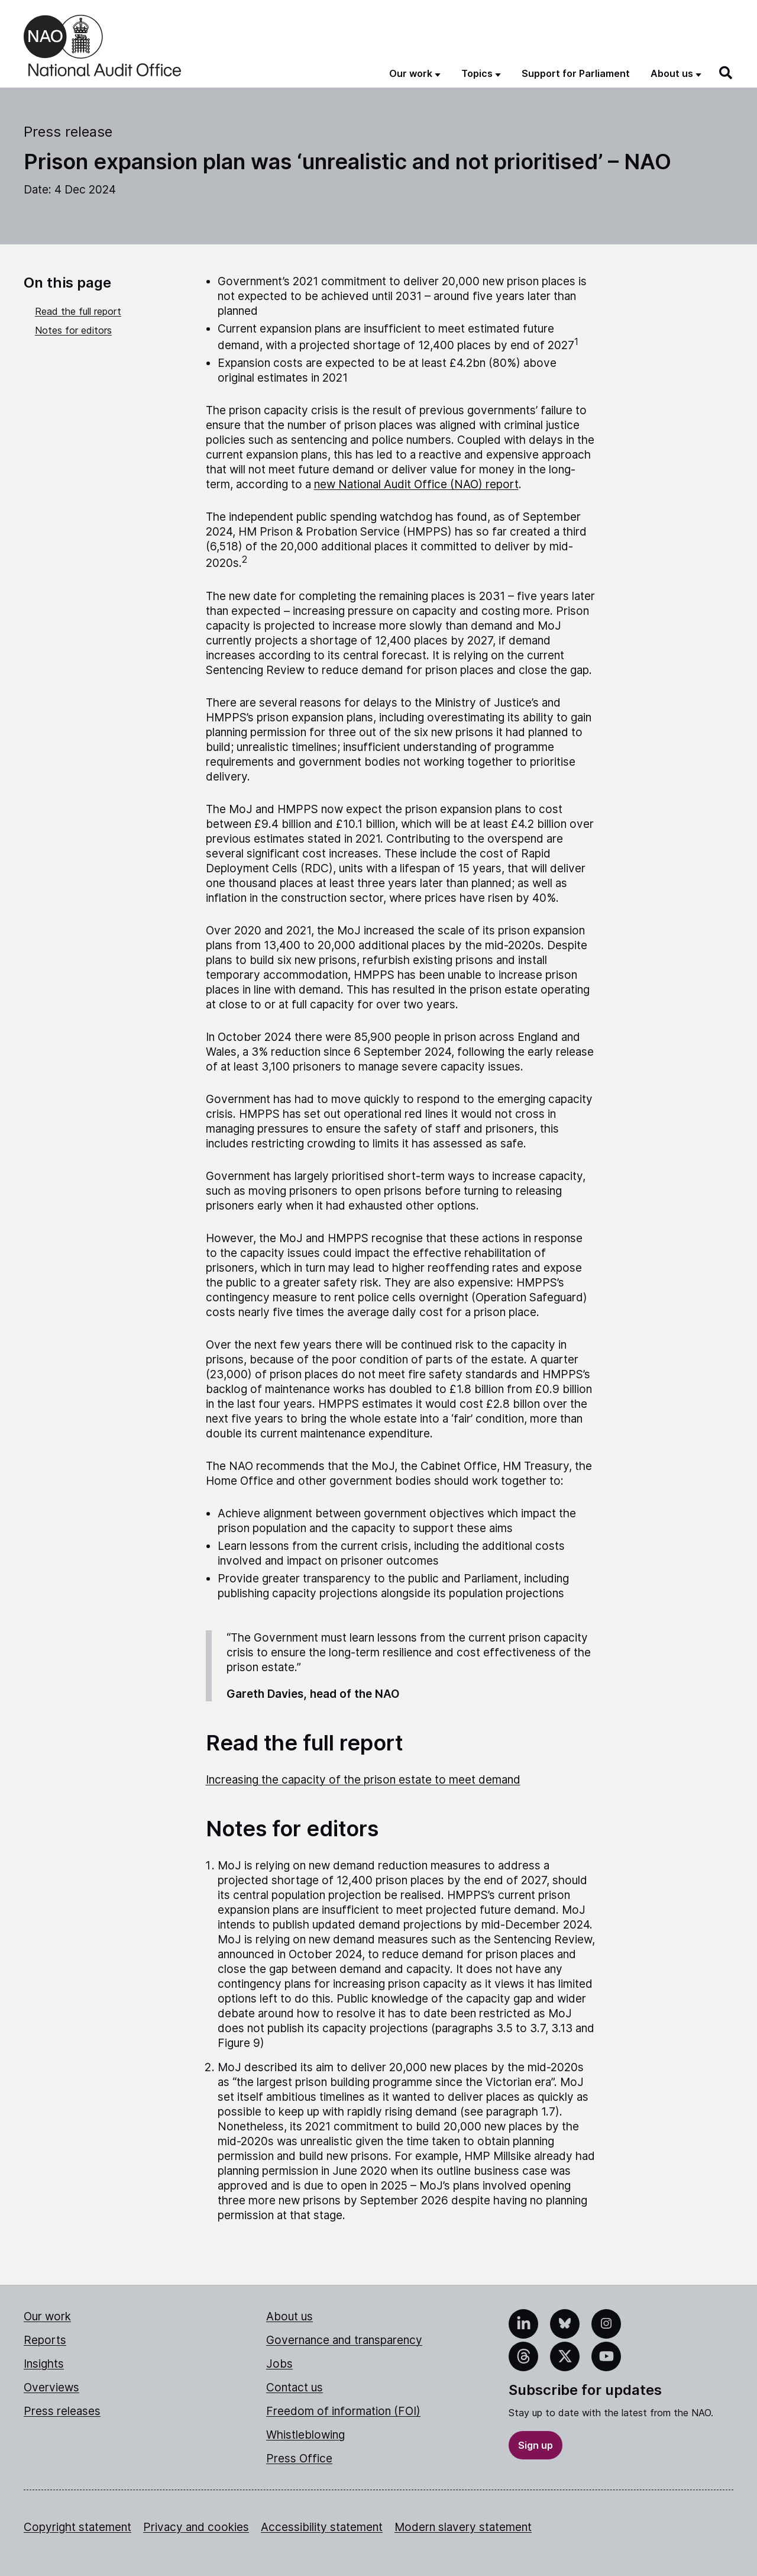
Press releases (62, 2411)
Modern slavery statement (463, 2527)
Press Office (299, 2458)
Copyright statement (77, 2527)
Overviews (51, 2387)
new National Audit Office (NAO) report (416, 484)
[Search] (726, 73)
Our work (47, 2316)
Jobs (279, 2364)
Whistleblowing (305, 2435)
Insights (44, 2364)
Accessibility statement (322, 2527)
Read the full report (78, 311)
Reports (45, 2340)
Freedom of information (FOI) (343, 2411)
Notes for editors (73, 330)
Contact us (294, 2387)
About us (289, 2316)
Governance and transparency (344, 2340)
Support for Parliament (576, 73)
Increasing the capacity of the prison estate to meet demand (363, 1780)
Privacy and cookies (196, 2527)
